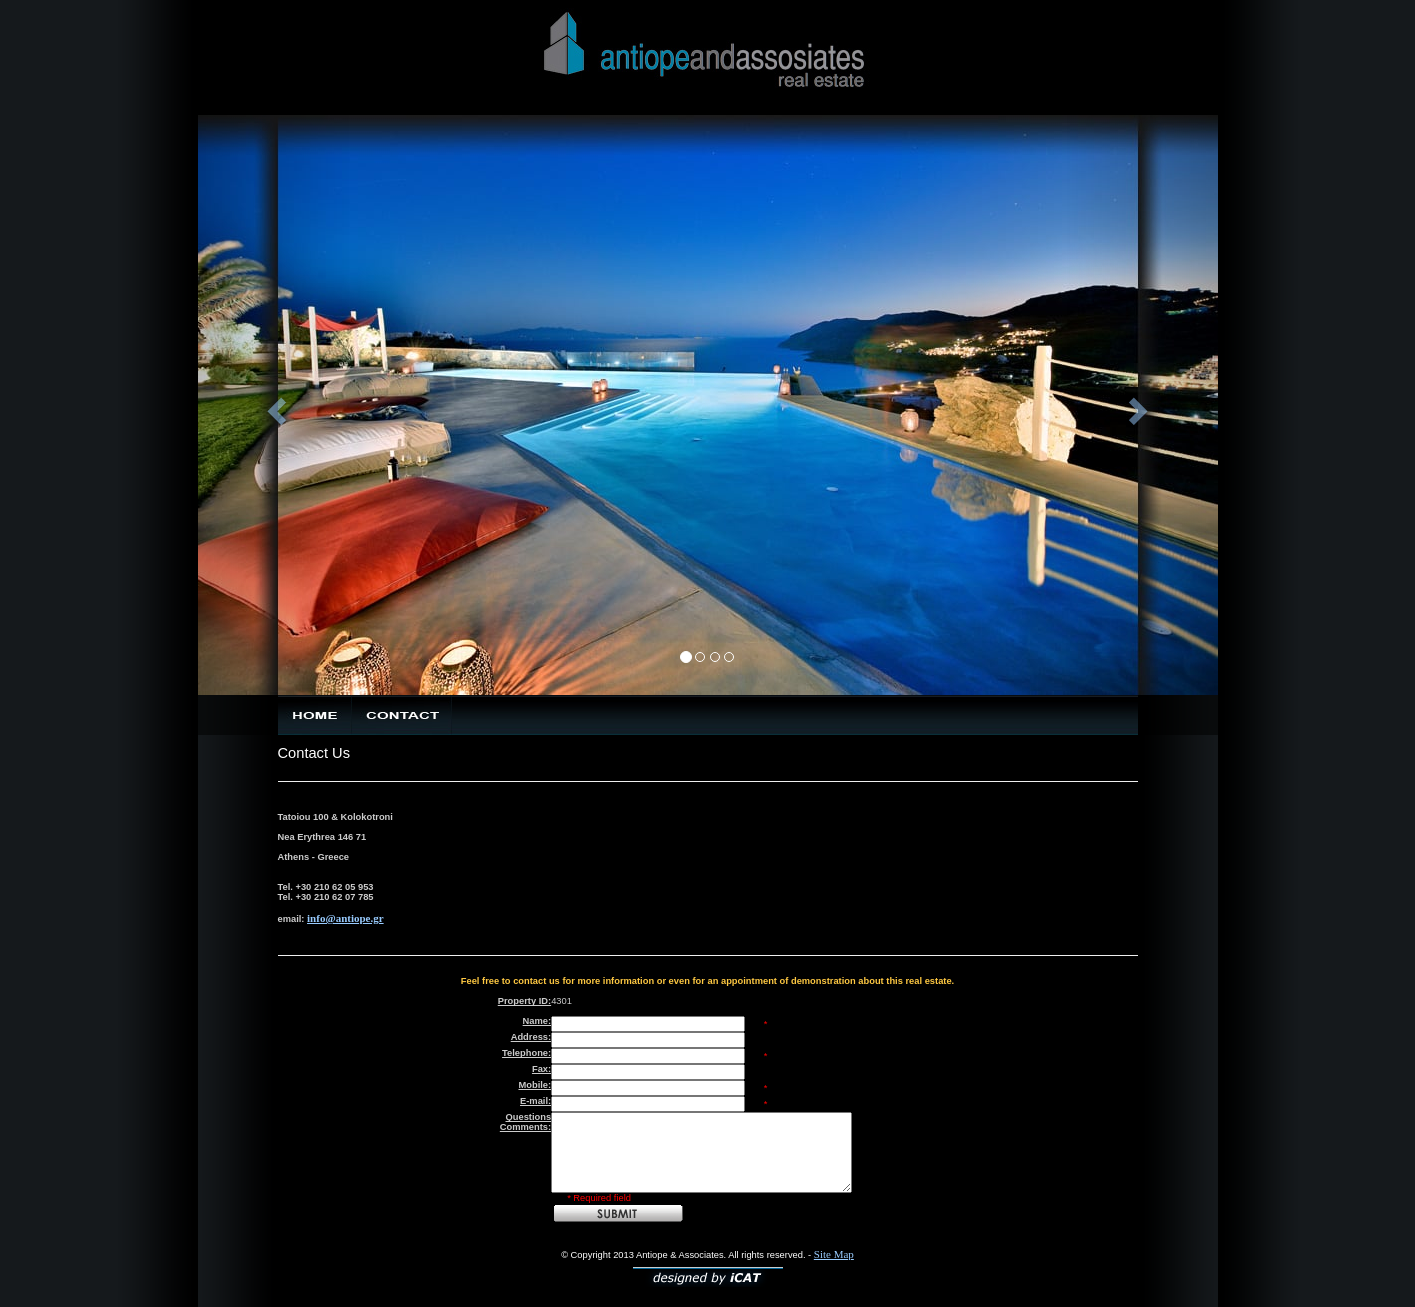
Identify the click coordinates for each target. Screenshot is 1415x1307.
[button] (274, 405)
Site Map (834, 1254)
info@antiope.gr (345, 918)
